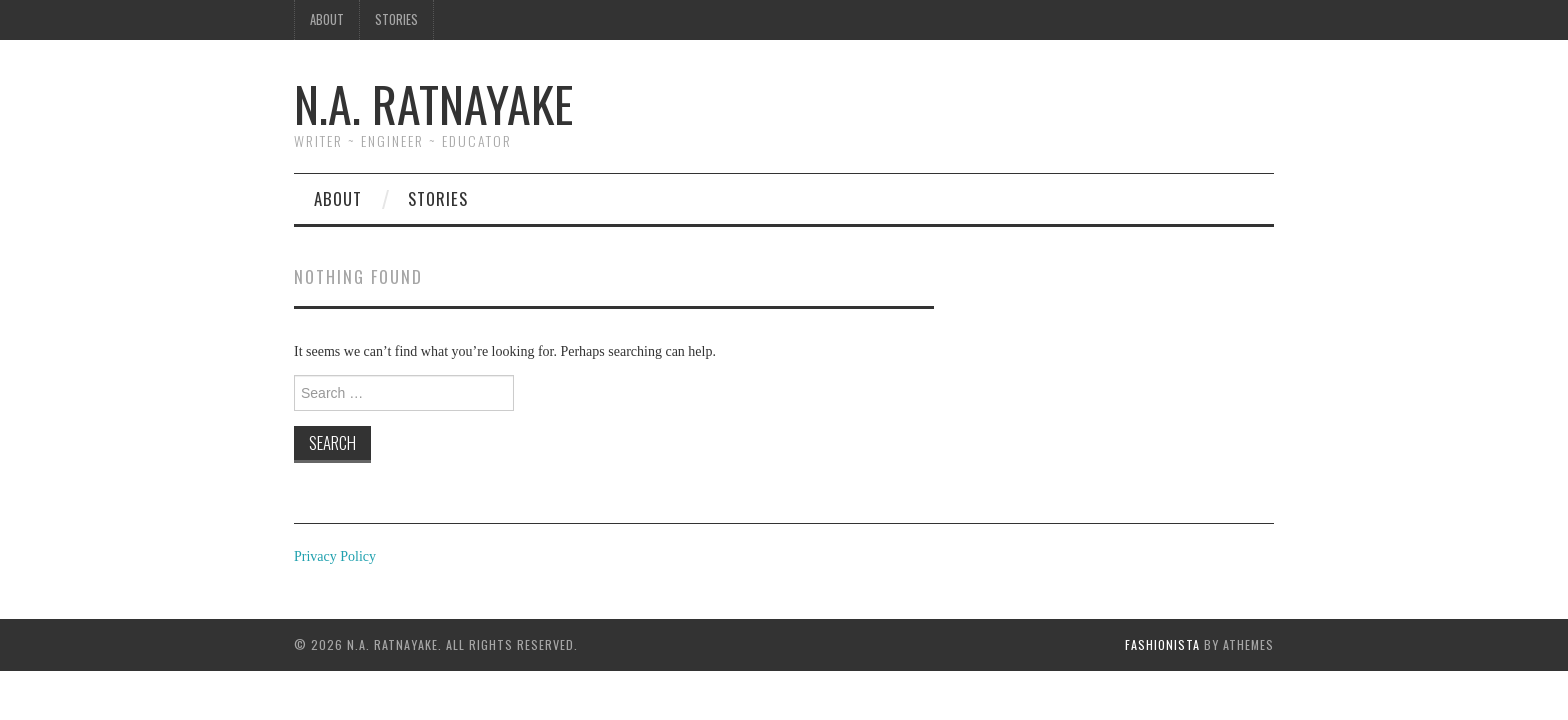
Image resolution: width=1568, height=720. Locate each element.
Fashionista (1162, 644)
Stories (396, 19)
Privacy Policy (335, 556)
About (327, 19)
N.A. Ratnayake (433, 103)
